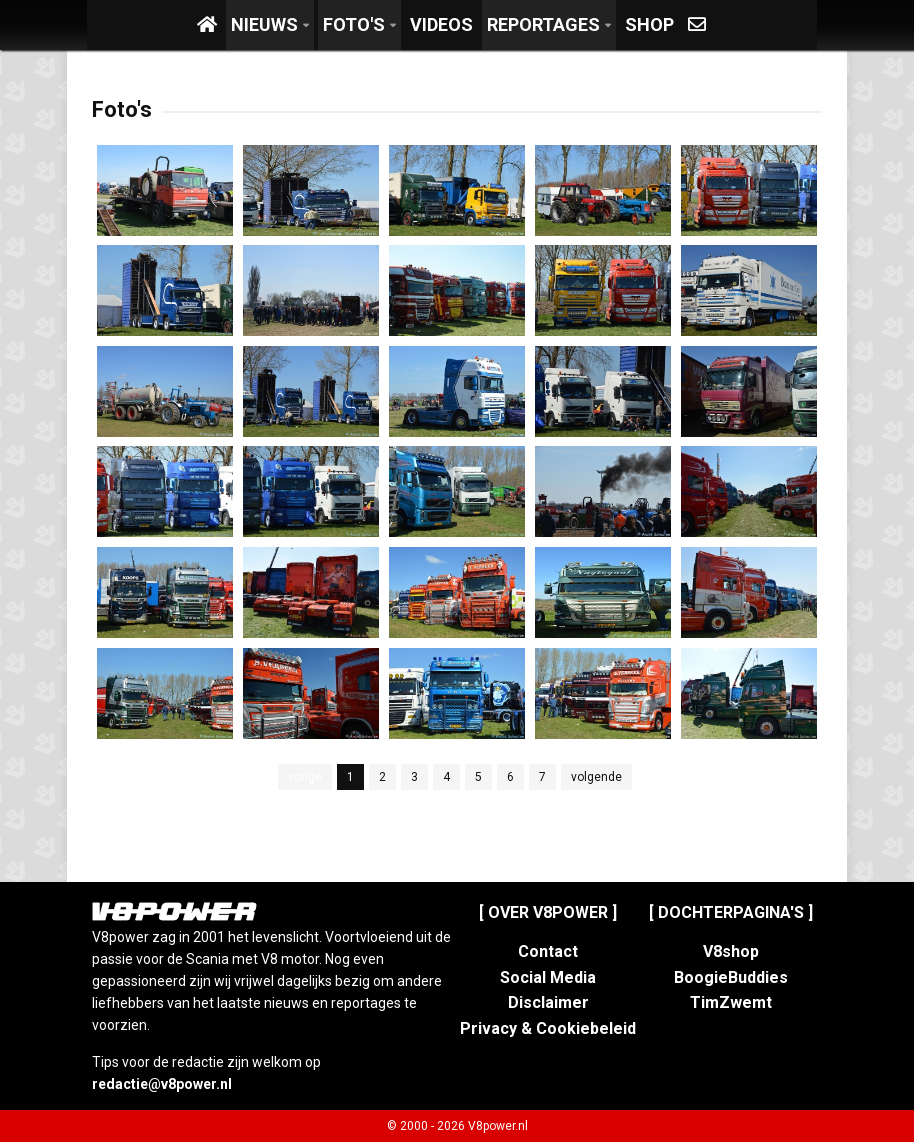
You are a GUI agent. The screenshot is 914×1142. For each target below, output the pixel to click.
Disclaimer (548, 1002)
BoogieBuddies (731, 977)
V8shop (731, 951)
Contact (548, 951)
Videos (441, 24)
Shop (649, 24)
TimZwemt (731, 1002)
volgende (596, 777)
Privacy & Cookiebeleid (548, 1028)
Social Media (548, 977)
